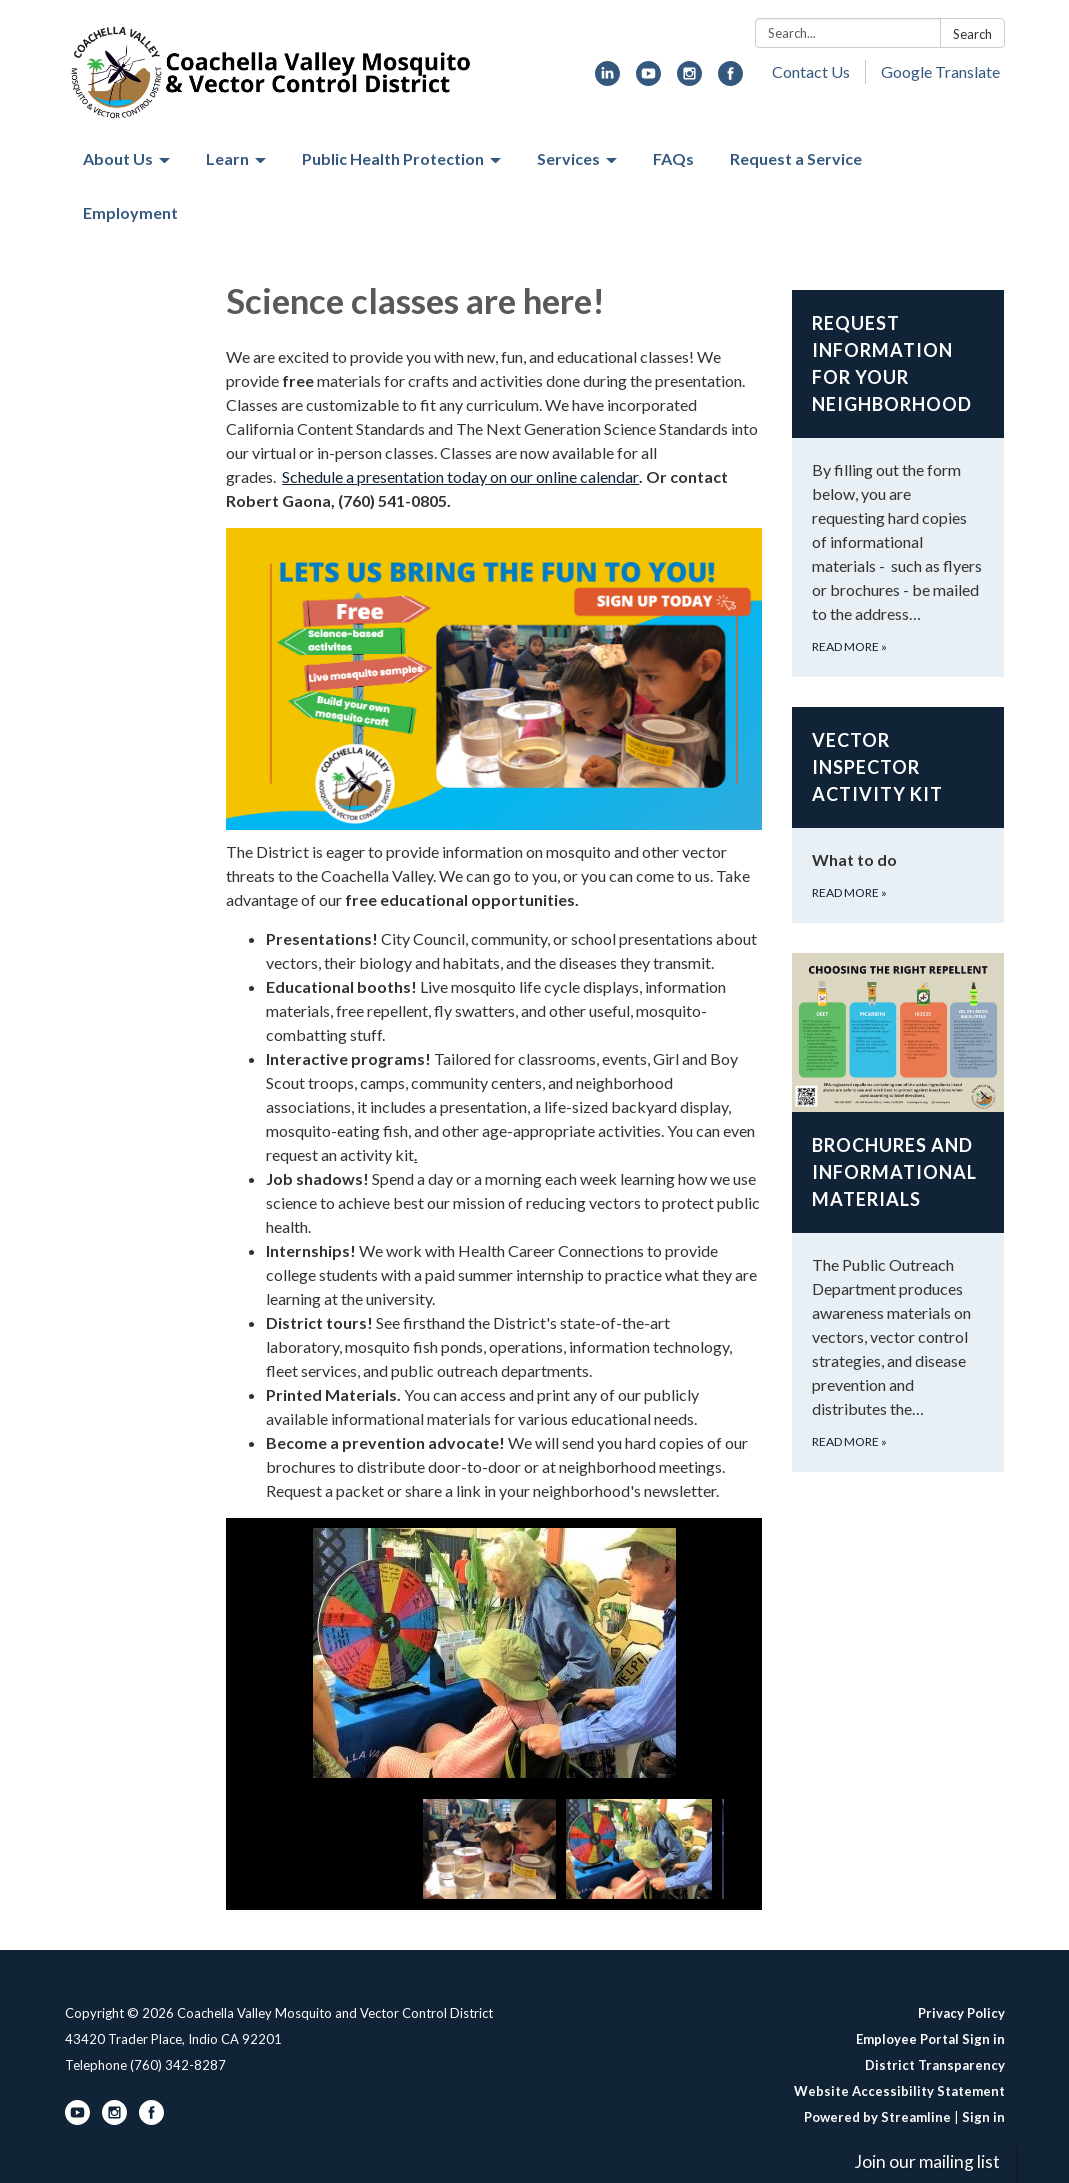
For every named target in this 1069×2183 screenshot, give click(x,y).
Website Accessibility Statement (899, 2091)
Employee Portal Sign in (930, 2039)
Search (972, 34)
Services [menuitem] (568, 158)
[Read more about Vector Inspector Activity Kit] (898, 815)
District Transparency (935, 2065)
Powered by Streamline (877, 2117)
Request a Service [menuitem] (796, 158)
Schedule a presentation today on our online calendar (460, 476)
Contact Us (811, 71)
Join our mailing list (927, 2161)
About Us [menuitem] (118, 158)
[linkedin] (607, 79)
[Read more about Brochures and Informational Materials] (898, 1212)
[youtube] (648, 79)
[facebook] (730, 79)
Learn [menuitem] (227, 158)
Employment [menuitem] (130, 212)
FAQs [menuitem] (673, 158)
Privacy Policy (961, 2013)
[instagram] (689, 79)
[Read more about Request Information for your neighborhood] (898, 483)
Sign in (983, 2117)
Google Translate (940, 71)
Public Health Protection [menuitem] (393, 158)
